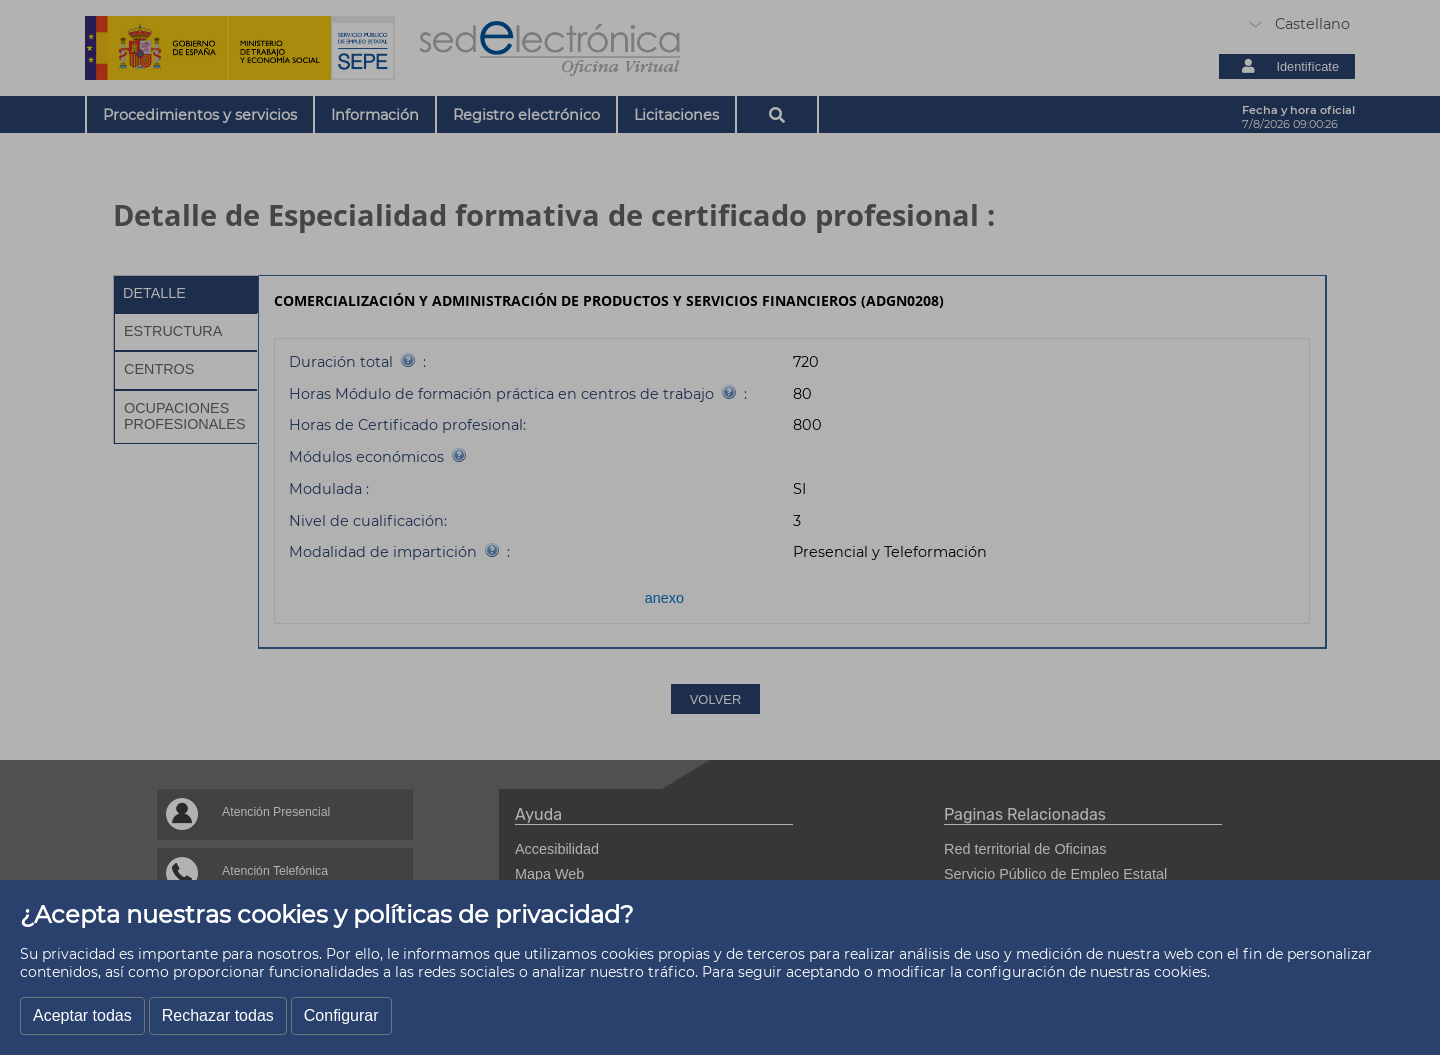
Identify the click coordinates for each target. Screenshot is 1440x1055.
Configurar (341, 1015)
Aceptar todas (82, 1015)
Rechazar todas (218, 1015)
